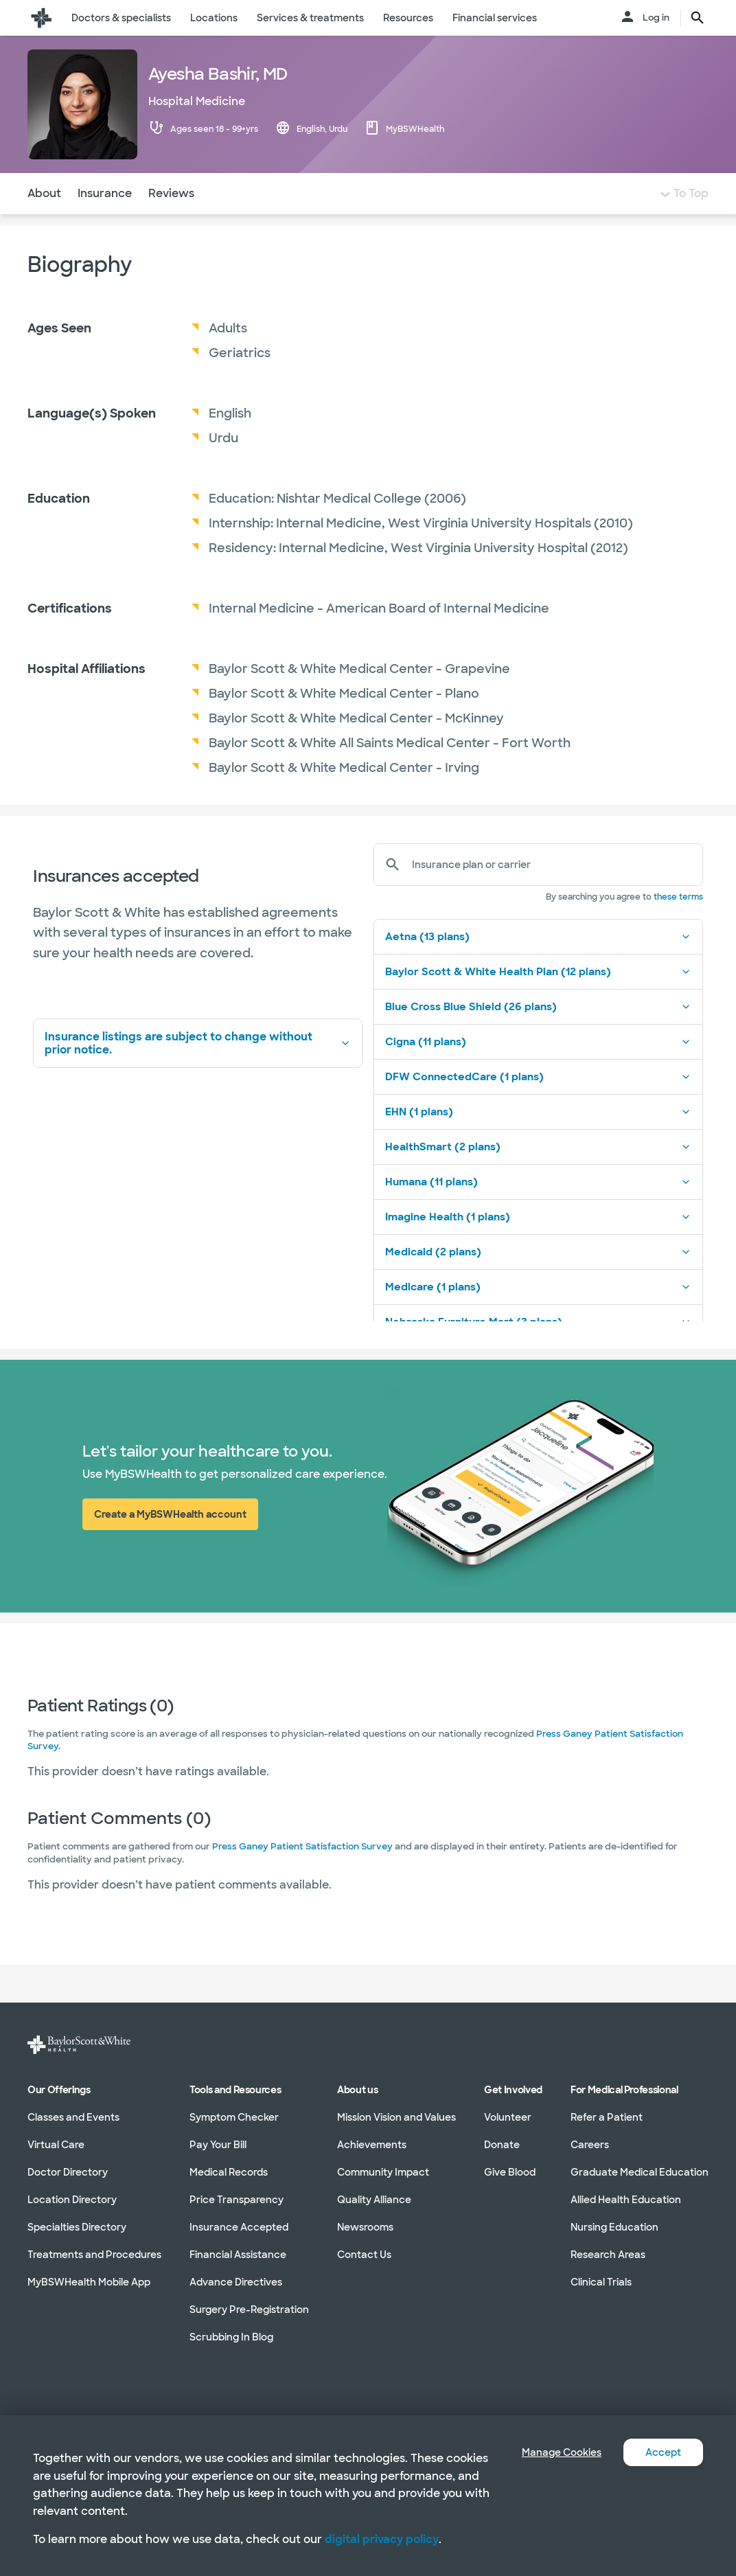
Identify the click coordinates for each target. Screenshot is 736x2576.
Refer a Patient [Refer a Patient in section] (607, 2117)
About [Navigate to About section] (44, 221)
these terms (678, 924)
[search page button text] (698, 18)
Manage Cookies (551, 2452)
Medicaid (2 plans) (538, 1279)
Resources (408, 18)
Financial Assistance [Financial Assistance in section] (237, 2254)
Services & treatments (310, 18)
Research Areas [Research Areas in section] (608, 2254)
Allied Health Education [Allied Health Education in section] (626, 2199)
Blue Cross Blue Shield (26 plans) (538, 1034)
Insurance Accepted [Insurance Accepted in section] (238, 2227)
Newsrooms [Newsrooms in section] (365, 2227)
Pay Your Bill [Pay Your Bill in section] (217, 2145)
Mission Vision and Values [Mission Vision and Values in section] (396, 2117)
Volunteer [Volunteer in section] (507, 2117)
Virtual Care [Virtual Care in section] (55, 2145)
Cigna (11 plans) (538, 1069)
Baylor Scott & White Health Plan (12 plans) (538, 999)
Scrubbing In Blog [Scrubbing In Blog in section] (231, 2337)
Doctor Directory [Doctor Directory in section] (67, 2172)
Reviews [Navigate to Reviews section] (171, 221)
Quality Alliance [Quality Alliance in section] (374, 2199)
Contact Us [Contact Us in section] (364, 2254)
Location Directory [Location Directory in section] (72, 2199)
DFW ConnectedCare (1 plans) (538, 1104)
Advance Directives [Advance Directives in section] (235, 2282)
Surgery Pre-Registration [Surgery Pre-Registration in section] (249, 2309)
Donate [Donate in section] (502, 2145)
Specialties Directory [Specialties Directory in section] (76, 2227)
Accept (661, 2452)
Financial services (494, 18)
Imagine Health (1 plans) (538, 1244)
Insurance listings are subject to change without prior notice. (198, 1071)
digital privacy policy (382, 2539)
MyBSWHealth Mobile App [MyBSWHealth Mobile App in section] (88, 2282)
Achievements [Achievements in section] (371, 2145)
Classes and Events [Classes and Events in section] (73, 2117)
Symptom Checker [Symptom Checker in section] (234, 2117)
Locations (214, 18)
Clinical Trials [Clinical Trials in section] (601, 2282)
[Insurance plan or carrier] (552, 892)
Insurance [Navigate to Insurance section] (105, 221)
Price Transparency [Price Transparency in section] (236, 2199)
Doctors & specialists (121, 18)
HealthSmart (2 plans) (538, 1174)
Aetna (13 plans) (538, 964)
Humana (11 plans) (538, 1209)
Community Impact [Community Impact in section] (383, 2172)
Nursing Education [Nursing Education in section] (614, 2227)
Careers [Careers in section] (590, 2145)
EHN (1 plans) (538, 1139)
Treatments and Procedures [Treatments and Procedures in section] (94, 2254)
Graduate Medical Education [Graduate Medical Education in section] (640, 2172)
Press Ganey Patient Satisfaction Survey (302, 1874)
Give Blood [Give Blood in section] (510, 2172)
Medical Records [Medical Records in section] (228, 2172)
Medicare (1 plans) (538, 1314)
